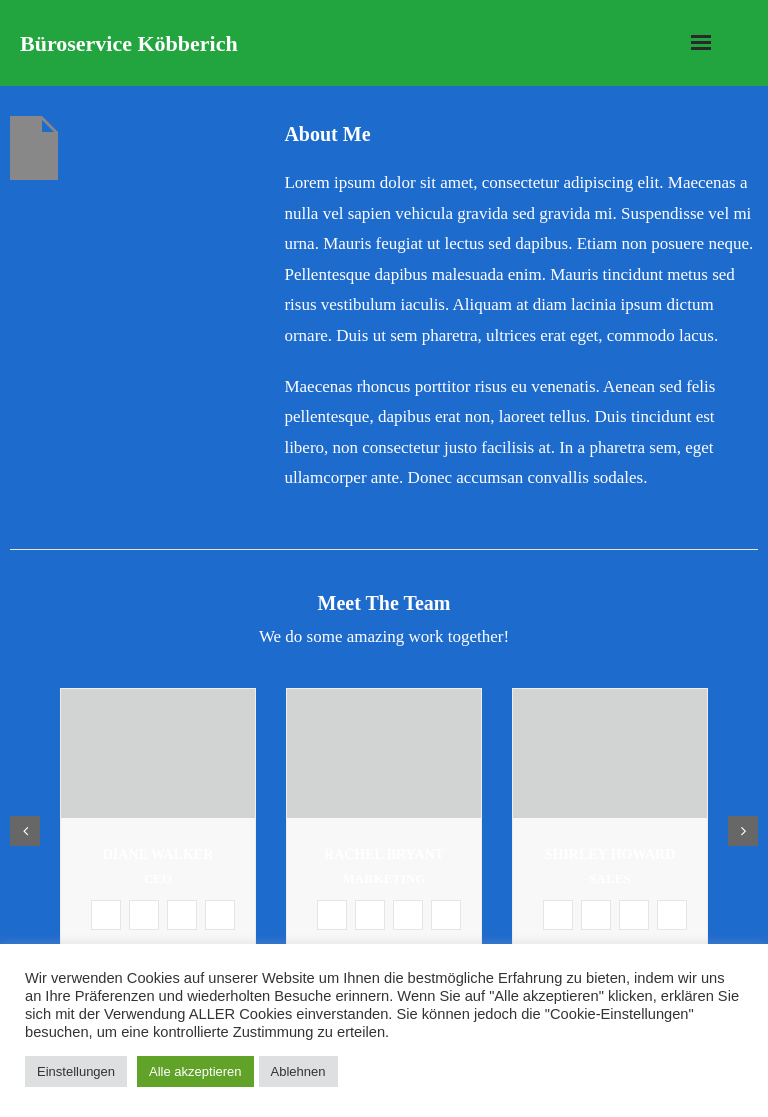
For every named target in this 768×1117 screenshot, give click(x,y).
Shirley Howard (610, 854)
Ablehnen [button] (298, 1071)
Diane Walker (158, 854)
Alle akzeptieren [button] (195, 1071)
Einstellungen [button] (76, 1071)
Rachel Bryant (384, 854)
